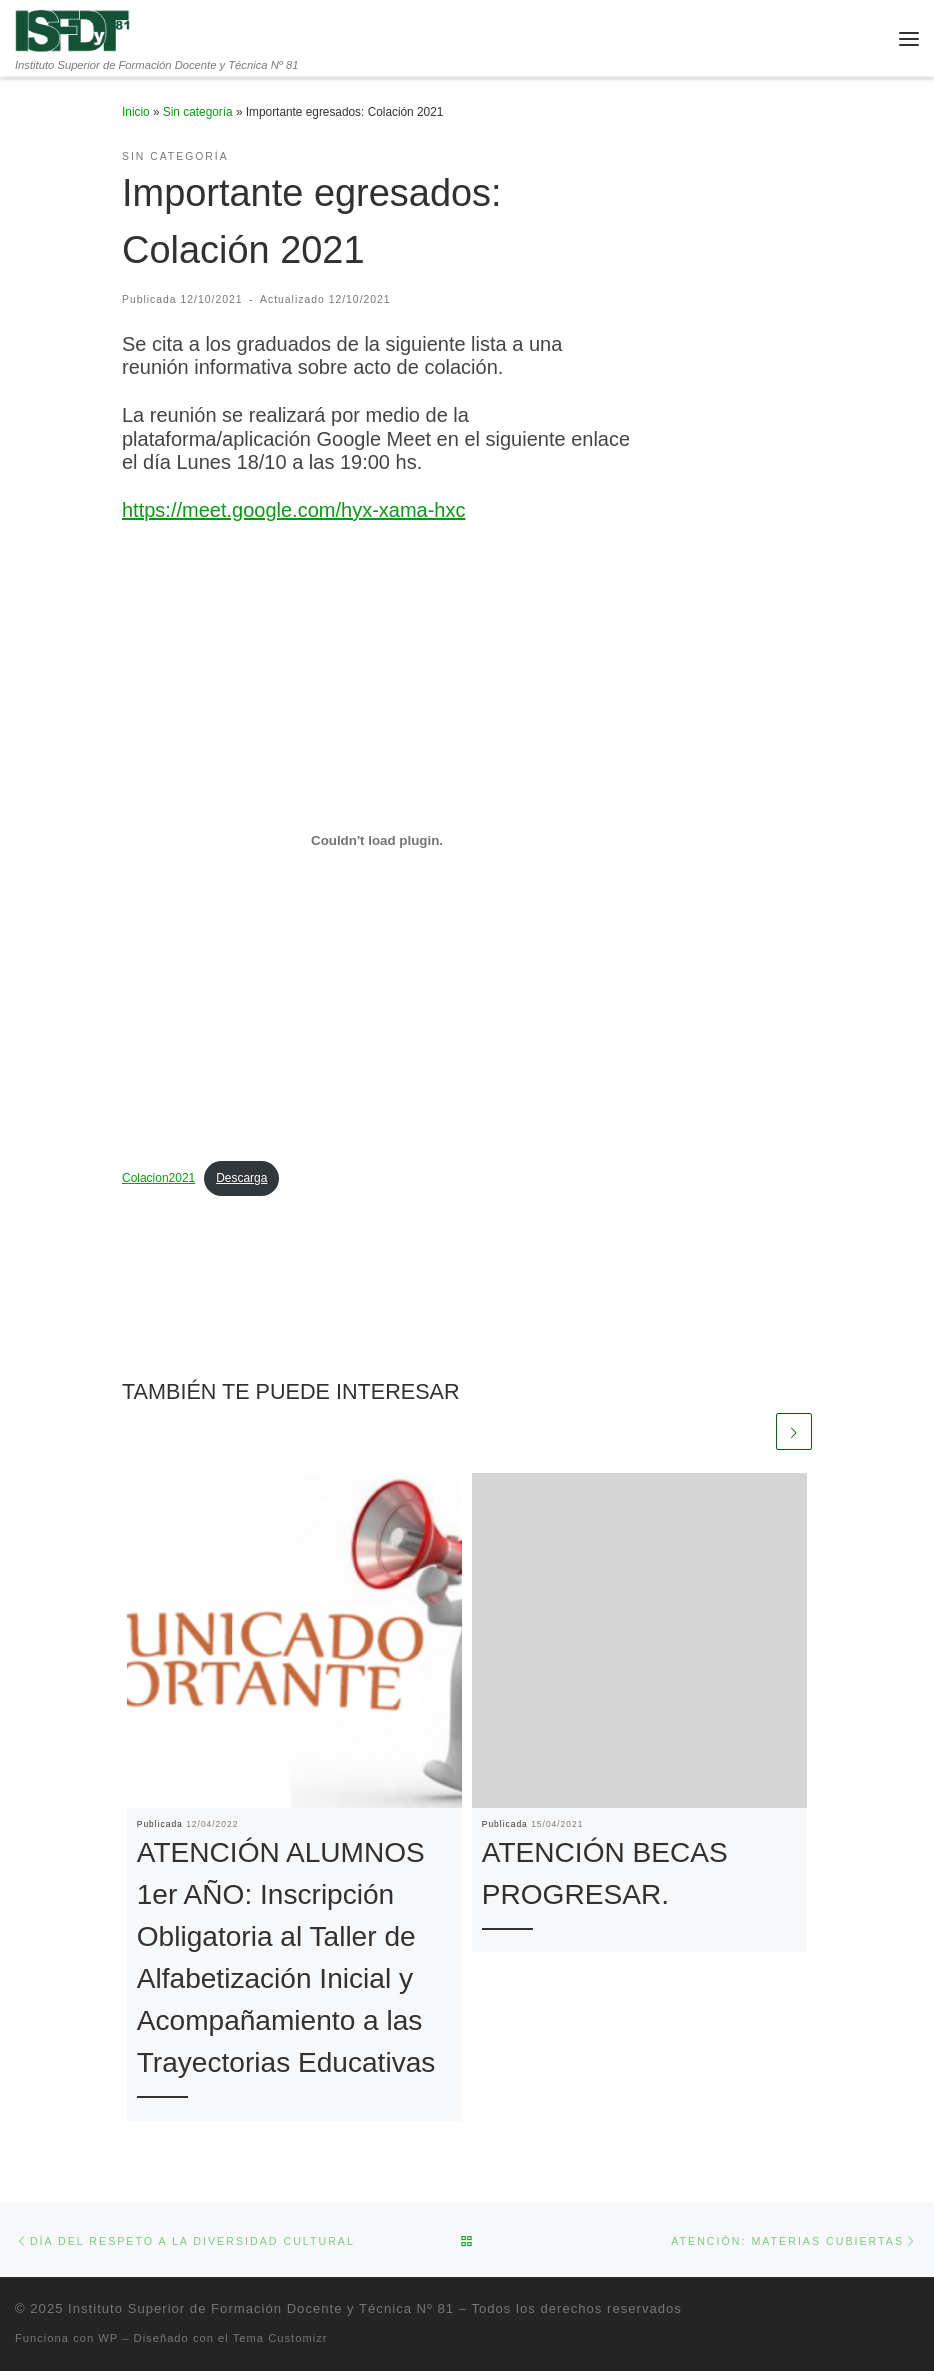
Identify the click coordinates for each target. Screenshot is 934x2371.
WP (108, 2338)
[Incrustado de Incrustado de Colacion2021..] (377, 841)
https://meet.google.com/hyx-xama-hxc (293, 510)
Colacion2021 (158, 1178)
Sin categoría (198, 112)
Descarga (241, 1178)
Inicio (136, 112)
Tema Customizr (280, 2338)
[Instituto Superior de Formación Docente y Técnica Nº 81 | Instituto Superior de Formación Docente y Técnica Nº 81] (73, 29)
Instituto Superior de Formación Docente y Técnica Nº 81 (261, 2308)
